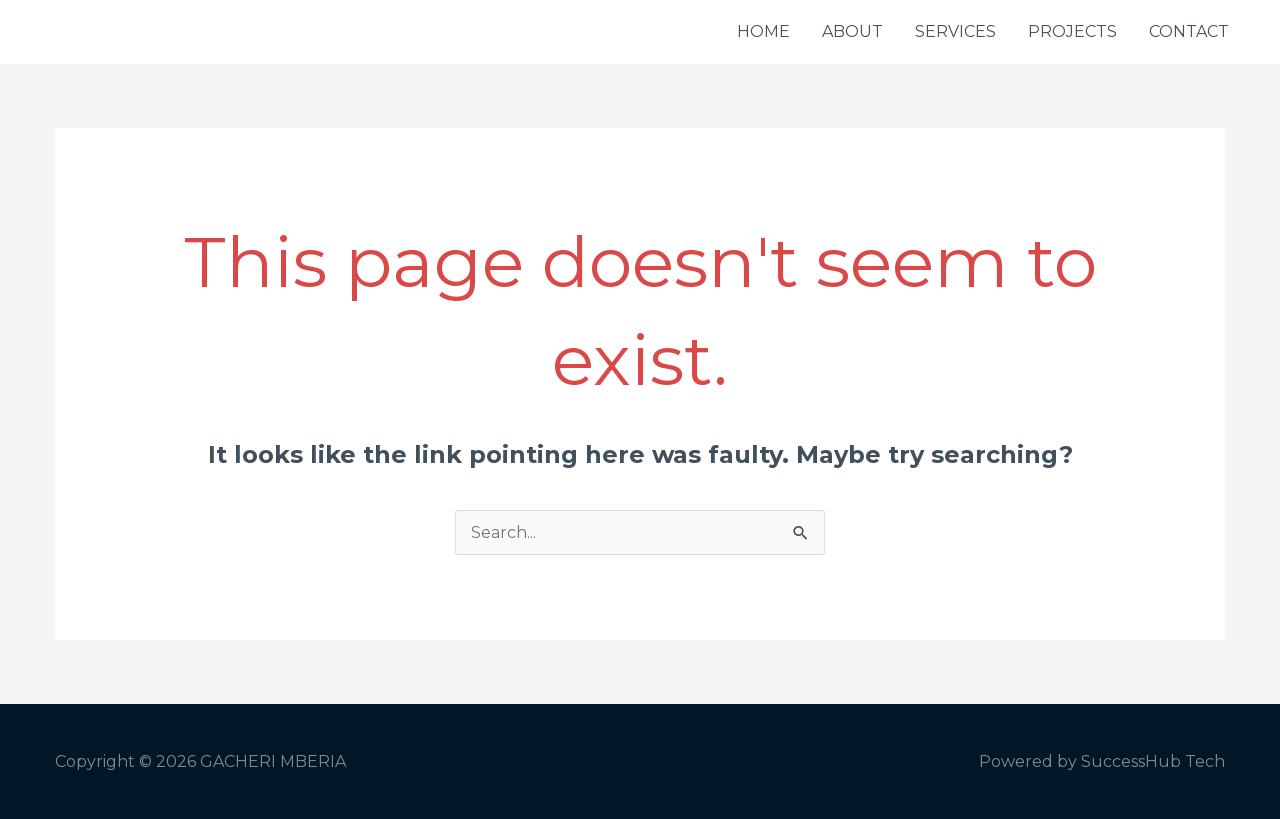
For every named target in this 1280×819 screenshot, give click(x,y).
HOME (763, 31)
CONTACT (1189, 31)
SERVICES (955, 31)
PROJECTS (1072, 31)
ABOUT (852, 31)
